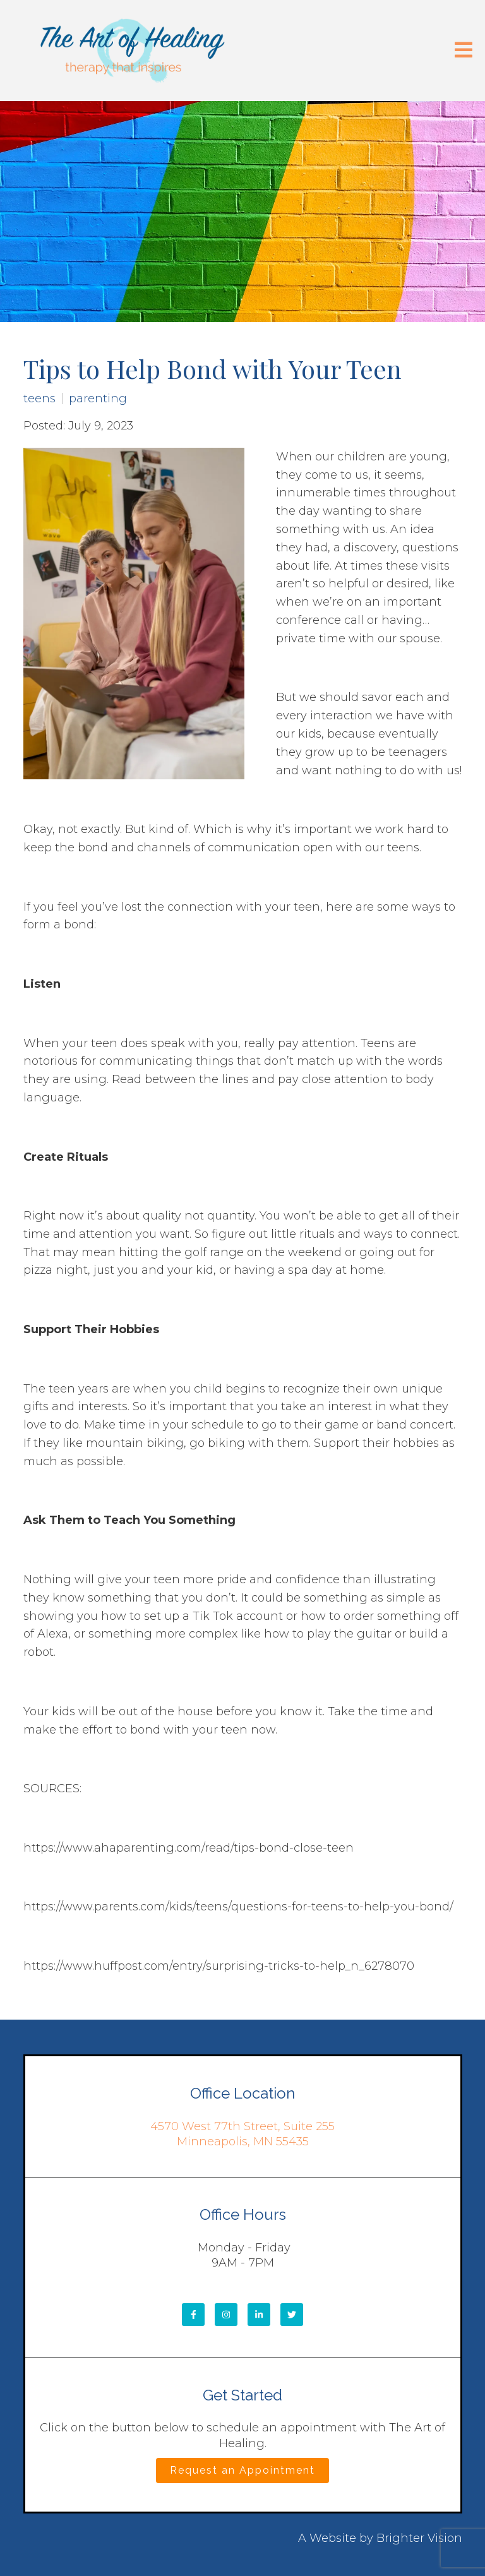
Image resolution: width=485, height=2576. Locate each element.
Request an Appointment (242, 2470)
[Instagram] (226, 2314)
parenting (98, 398)
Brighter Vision (419, 2538)
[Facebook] (193, 2314)
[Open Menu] (463, 51)
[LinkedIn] (259, 2314)
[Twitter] (291, 2314)
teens (39, 398)
